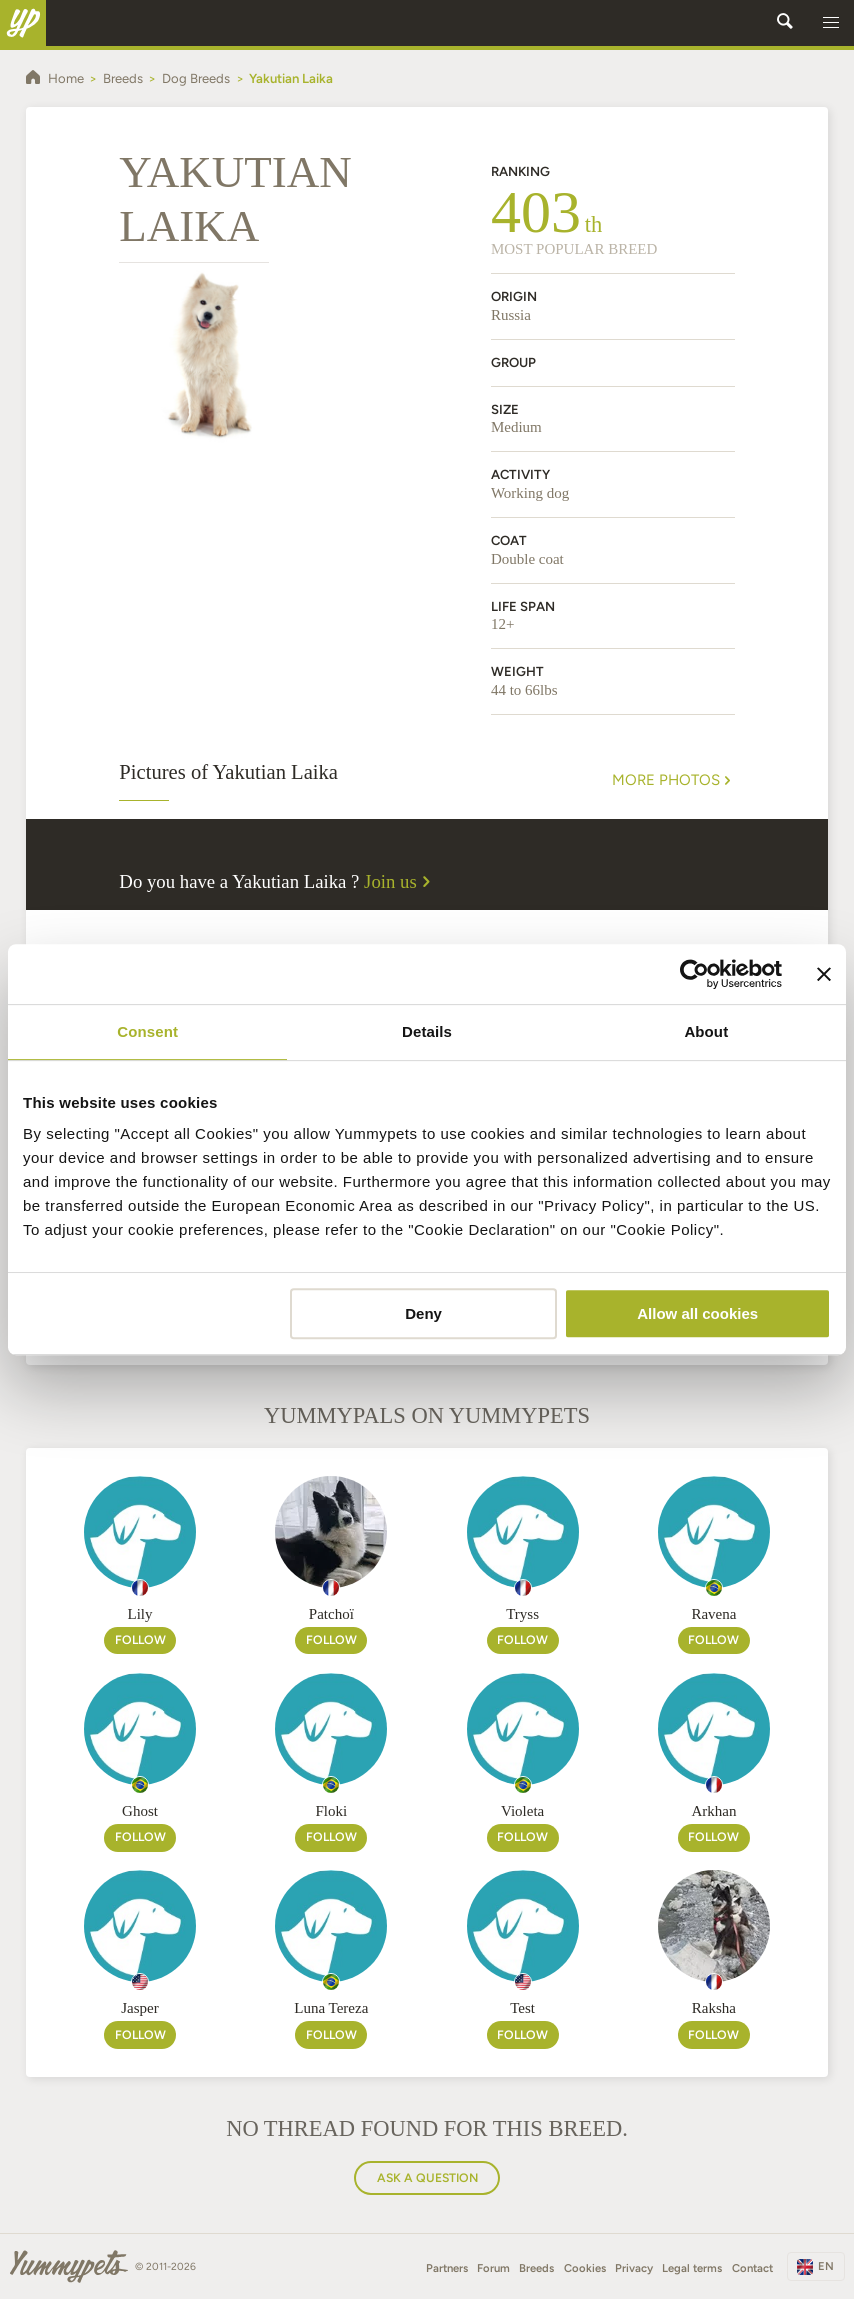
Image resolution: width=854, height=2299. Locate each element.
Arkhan (713, 1811)
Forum (493, 2268)
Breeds (536, 2268)
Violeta (522, 1811)
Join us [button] (400, 881)
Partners (447, 2268)
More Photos (673, 780)
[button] (831, 23)
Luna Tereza (331, 2008)
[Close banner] (824, 974)
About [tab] (706, 1031)
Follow (140, 1639)
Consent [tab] (147, 1031)
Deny (423, 1313)
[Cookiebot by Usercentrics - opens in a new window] (694, 974)
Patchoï (331, 1614)
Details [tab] (427, 1031)
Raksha (714, 2008)
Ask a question (427, 2177)
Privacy (634, 2268)
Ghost (140, 1811)
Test (522, 2008)
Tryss (522, 1614)
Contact (752, 2268)
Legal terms (692, 2268)
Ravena (713, 1614)
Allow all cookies (697, 1313)
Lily (140, 1614)
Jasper (140, 2008)
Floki (331, 1811)
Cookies (585, 2268)
